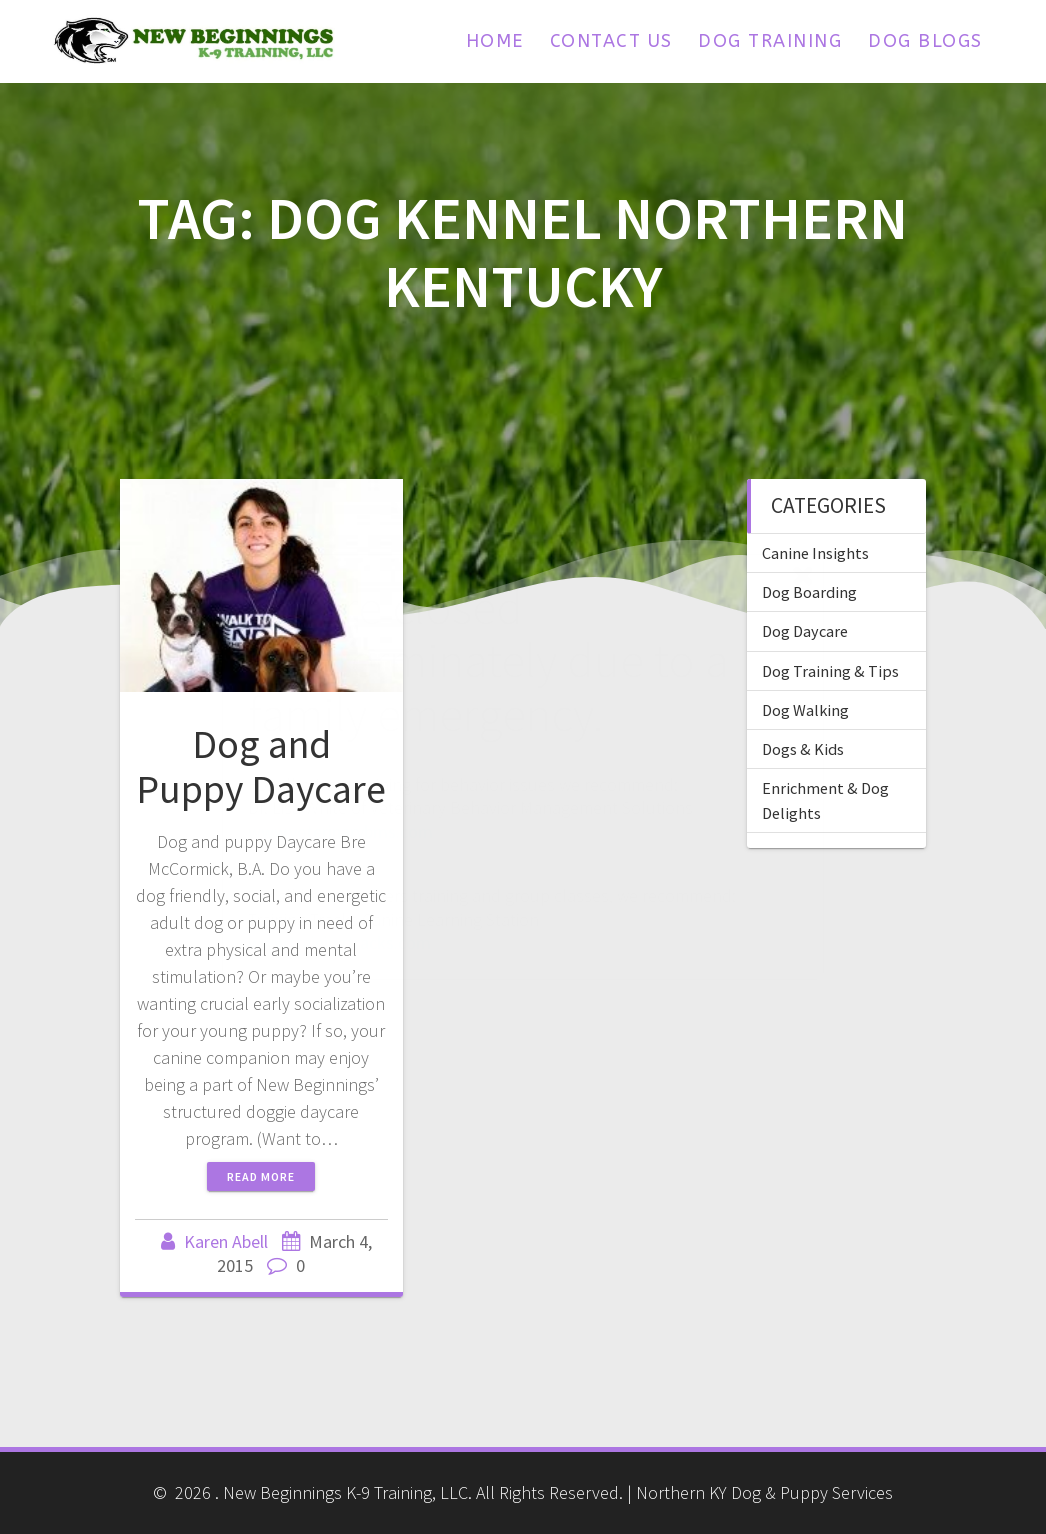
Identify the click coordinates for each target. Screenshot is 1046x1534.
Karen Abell (226, 1241)
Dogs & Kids (803, 749)
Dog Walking (805, 710)
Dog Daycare (805, 631)
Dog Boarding (809, 592)
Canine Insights (815, 553)
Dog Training (770, 41)
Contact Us (611, 41)
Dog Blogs (925, 41)
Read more (261, 1176)
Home (495, 41)
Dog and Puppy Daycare (261, 767)
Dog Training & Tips (830, 671)
